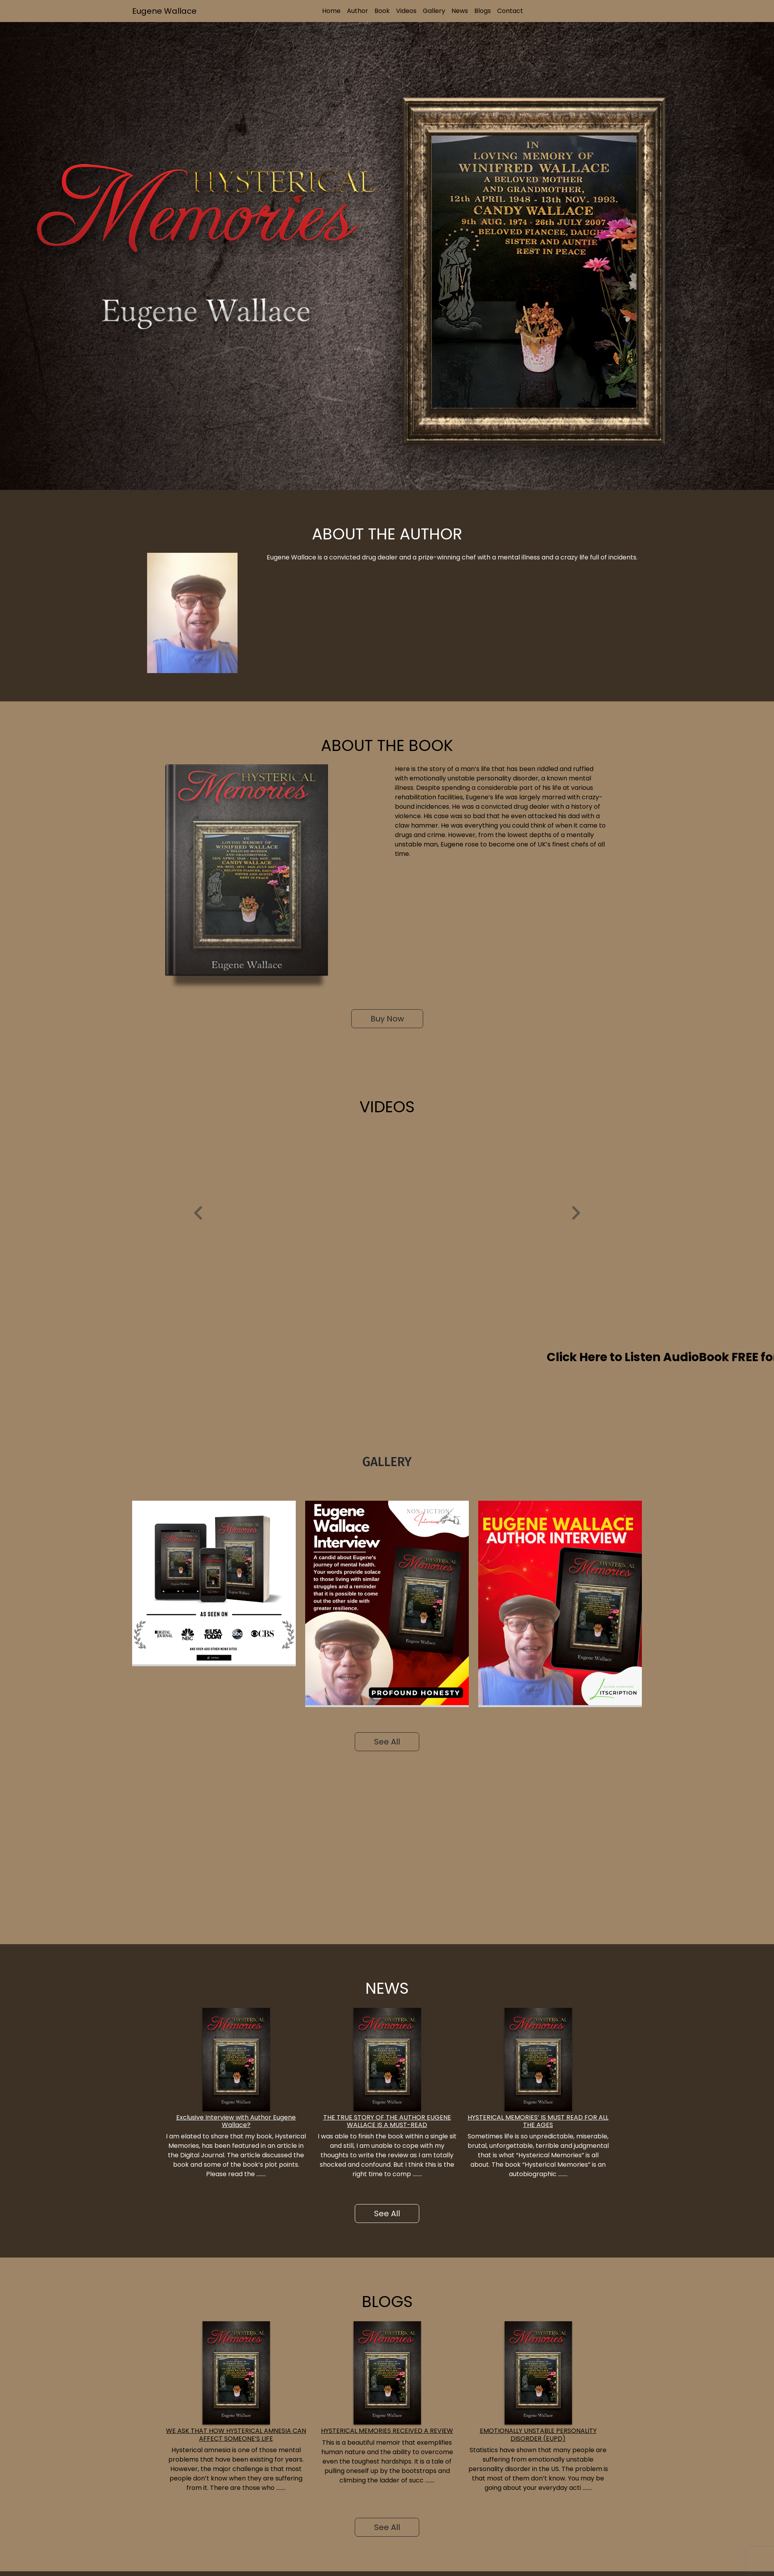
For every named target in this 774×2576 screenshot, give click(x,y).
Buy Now (387, 1018)
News (460, 10)
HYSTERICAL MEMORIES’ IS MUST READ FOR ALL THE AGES (538, 2121)
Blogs (482, 10)
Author (357, 10)
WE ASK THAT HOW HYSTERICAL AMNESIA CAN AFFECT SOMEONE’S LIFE (236, 2434)
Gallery (434, 10)
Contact (510, 10)
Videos (406, 10)
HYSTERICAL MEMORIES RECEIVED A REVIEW (387, 2430)
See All (387, 1741)
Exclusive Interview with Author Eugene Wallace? (236, 2121)
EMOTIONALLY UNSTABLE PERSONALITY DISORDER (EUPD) (538, 2434)
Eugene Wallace (164, 11)
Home (331, 10)
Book (382, 10)
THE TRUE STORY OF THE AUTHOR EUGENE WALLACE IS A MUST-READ (387, 2121)
